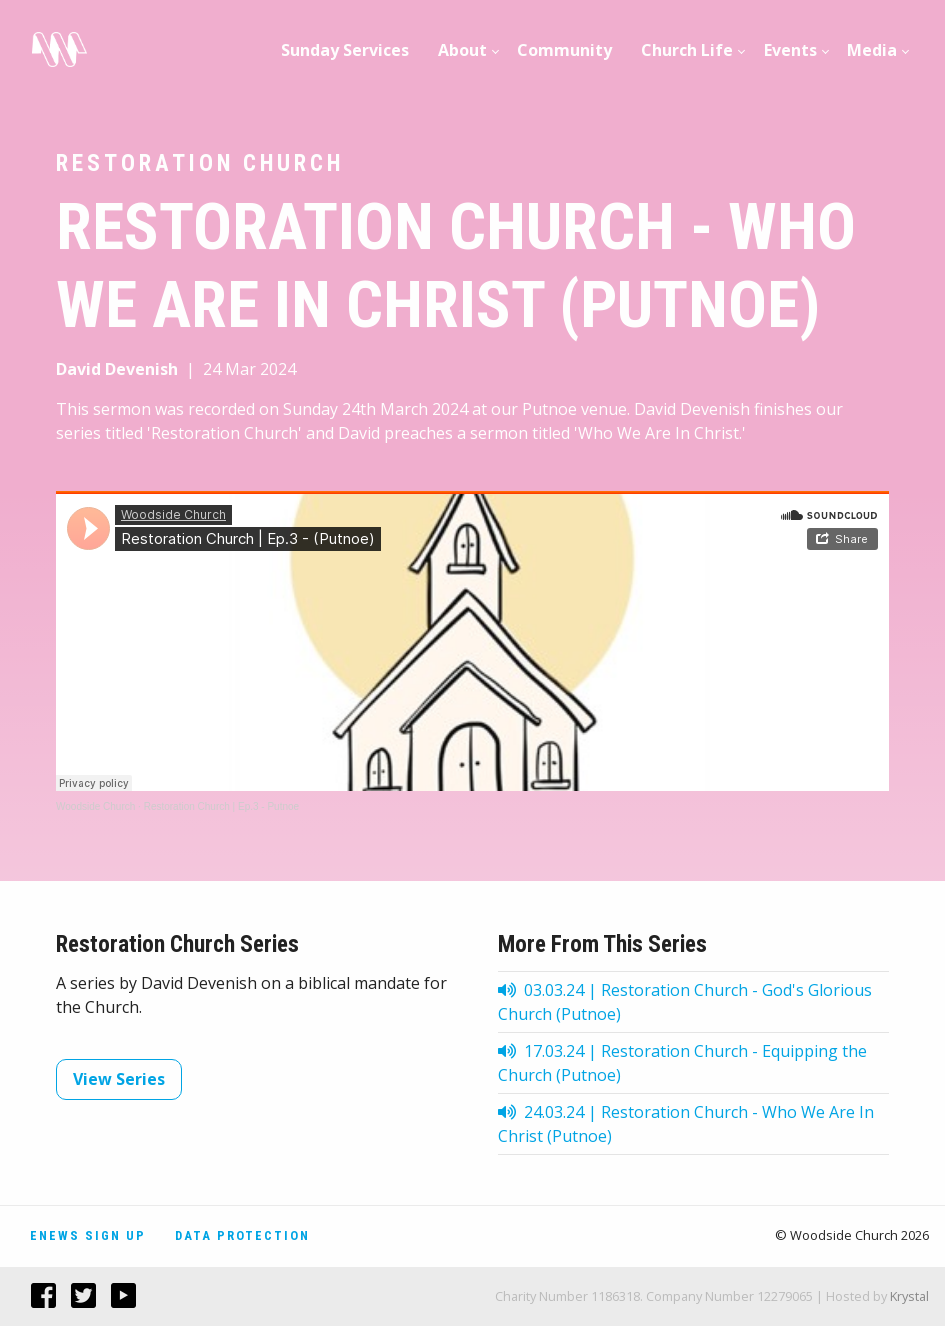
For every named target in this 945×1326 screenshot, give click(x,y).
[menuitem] (345, 50)
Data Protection (242, 1235)
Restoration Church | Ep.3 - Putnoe (221, 806)
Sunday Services (345, 50)
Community (564, 50)
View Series (119, 1079)
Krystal (909, 1296)
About (462, 50)
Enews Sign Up (88, 1235)
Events (790, 50)
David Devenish (117, 369)
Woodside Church (95, 806)
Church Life (687, 50)
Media (872, 50)
